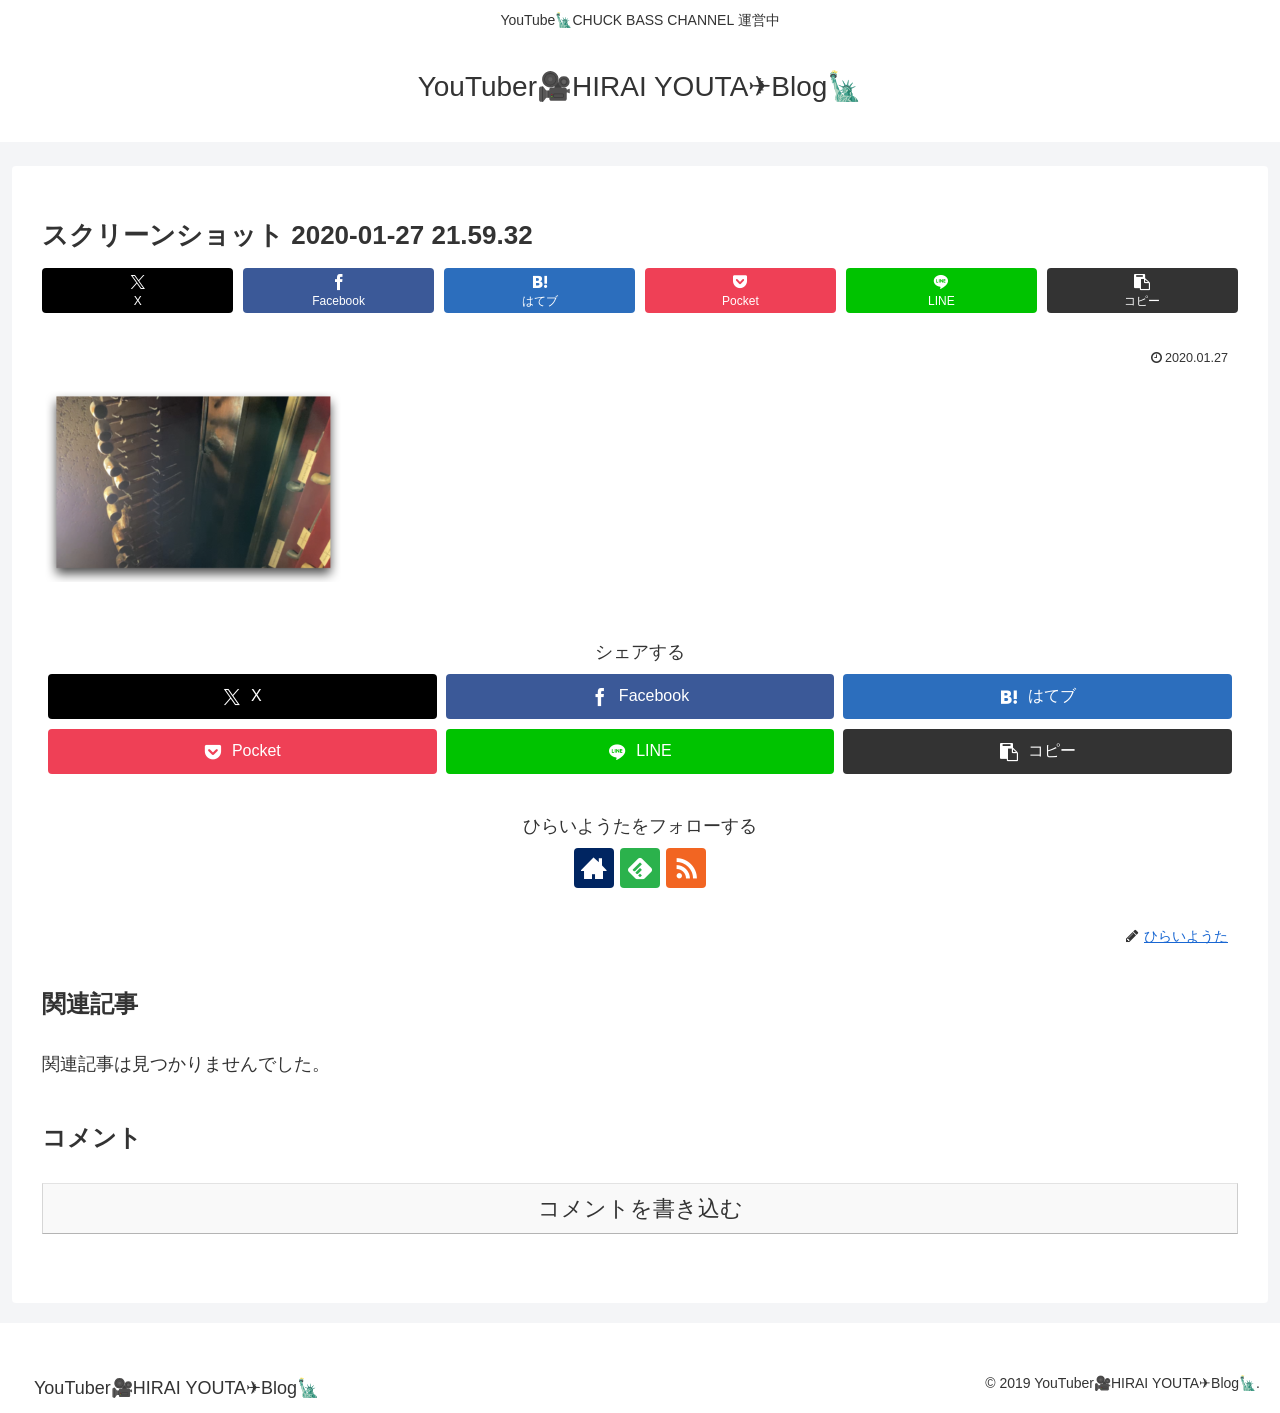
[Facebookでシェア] (338, 290)
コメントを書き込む (640, 1208)
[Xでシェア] (137, 290)
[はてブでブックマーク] (539, 290)
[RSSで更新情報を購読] (686, 868)
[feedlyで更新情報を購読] (640, 868)
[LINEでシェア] (941, 290)
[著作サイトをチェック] (594, 868)
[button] (1142, 290)
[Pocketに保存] (740, 290)
